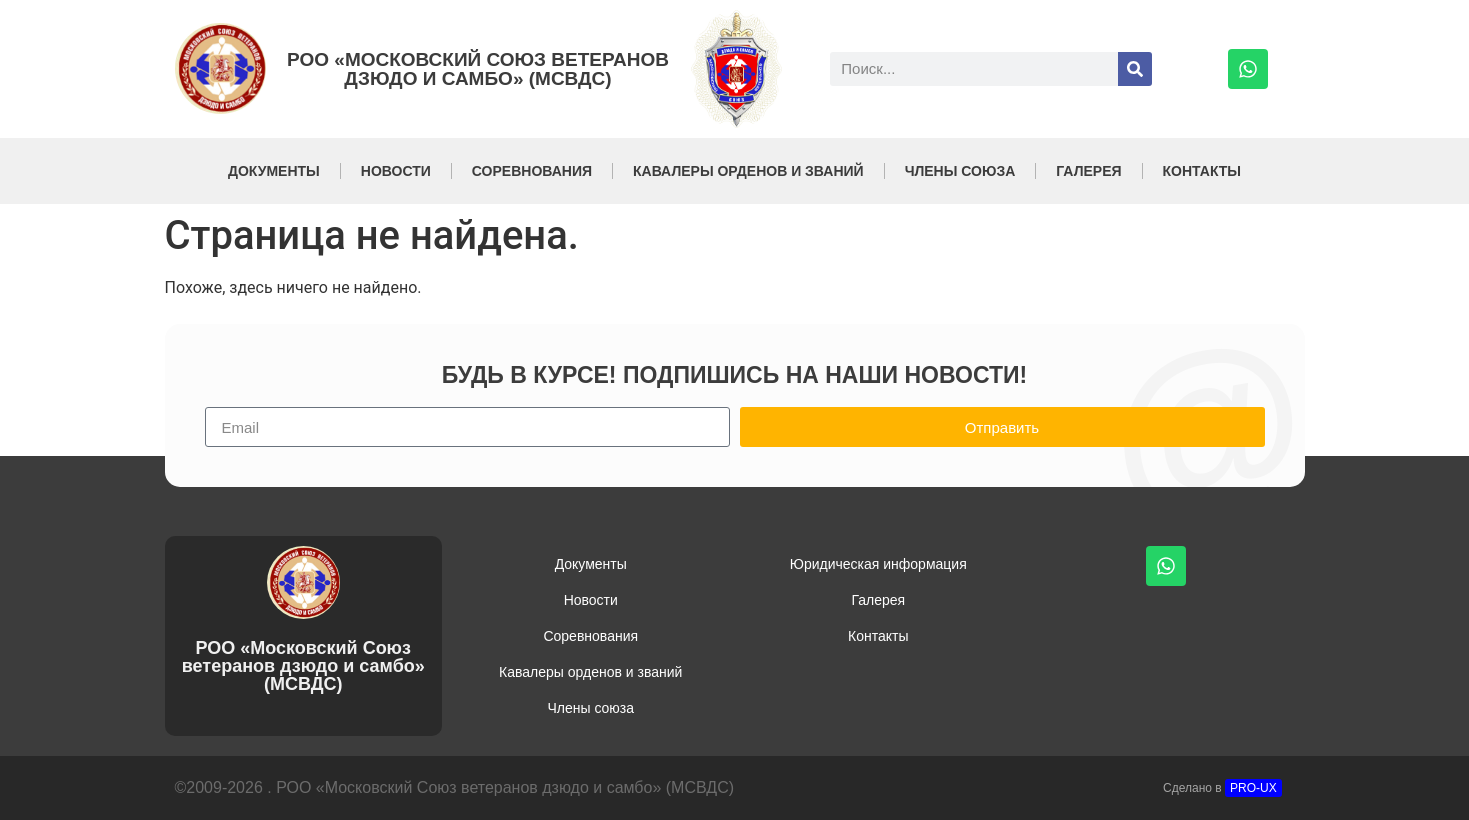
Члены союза (960, 171)
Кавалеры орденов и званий (748, 171)
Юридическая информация (878, 564)
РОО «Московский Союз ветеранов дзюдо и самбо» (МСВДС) (478, 69)
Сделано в (1222, 788)
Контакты (1202, 171)
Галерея (1088, 171)
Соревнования (532, 171)
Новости (396, 171)
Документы (274, 171)
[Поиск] (1135, 69)
